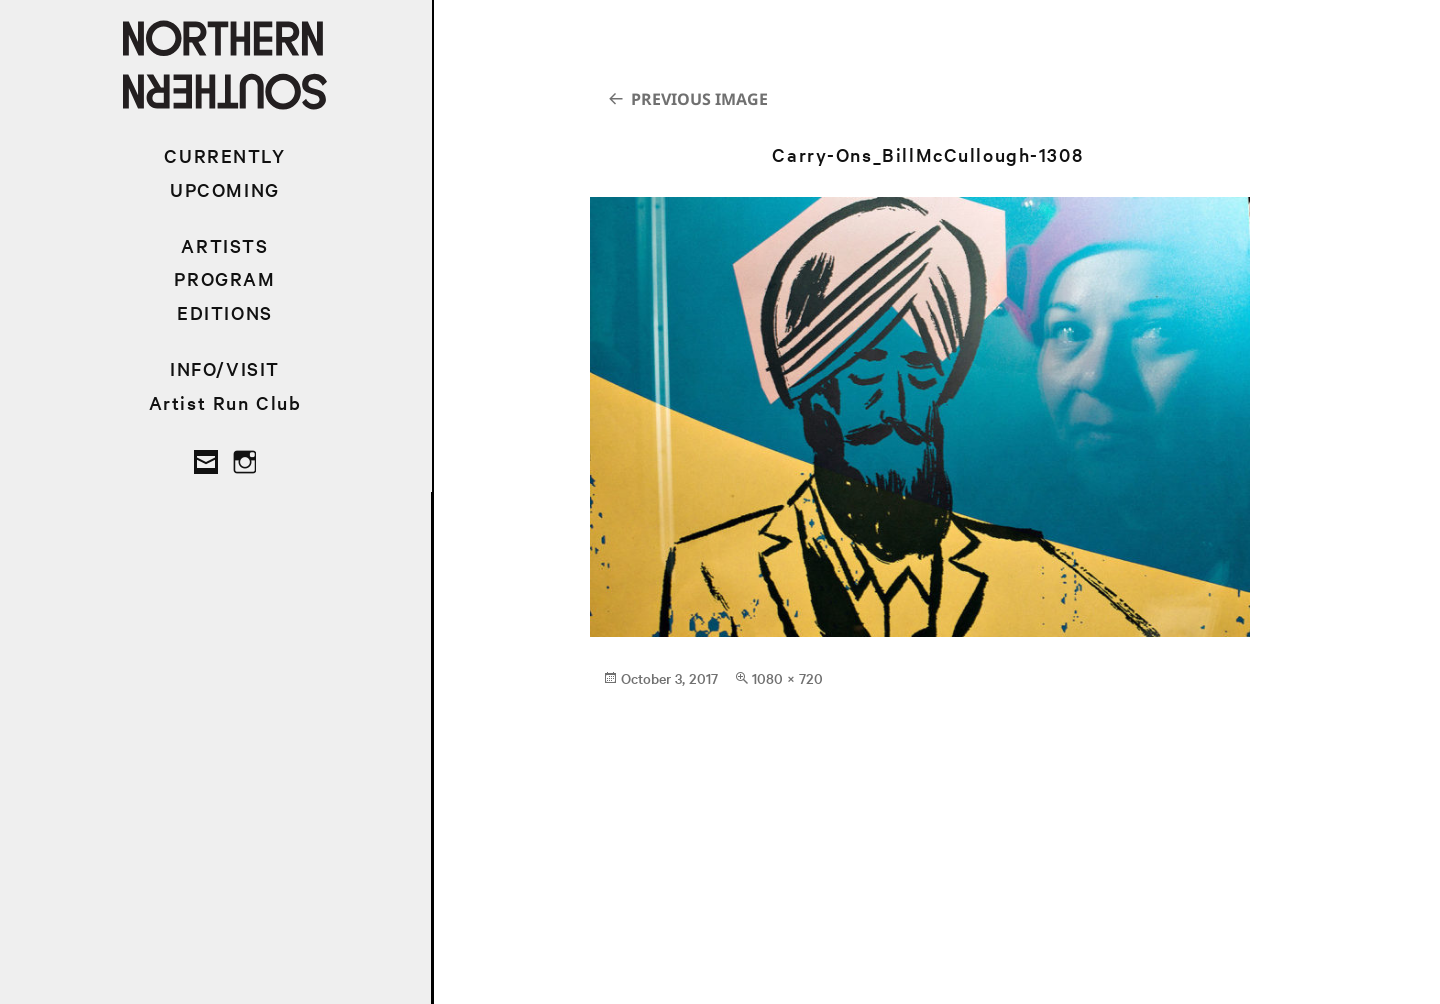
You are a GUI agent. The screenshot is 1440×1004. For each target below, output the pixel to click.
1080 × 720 (787, 678)
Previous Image (699, 99)
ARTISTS (224, 245)
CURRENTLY (224, 155)
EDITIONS (225, 312)
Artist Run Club (225, 402)
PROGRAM (224, 278)
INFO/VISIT (225, 368)
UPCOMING (225, 189)
